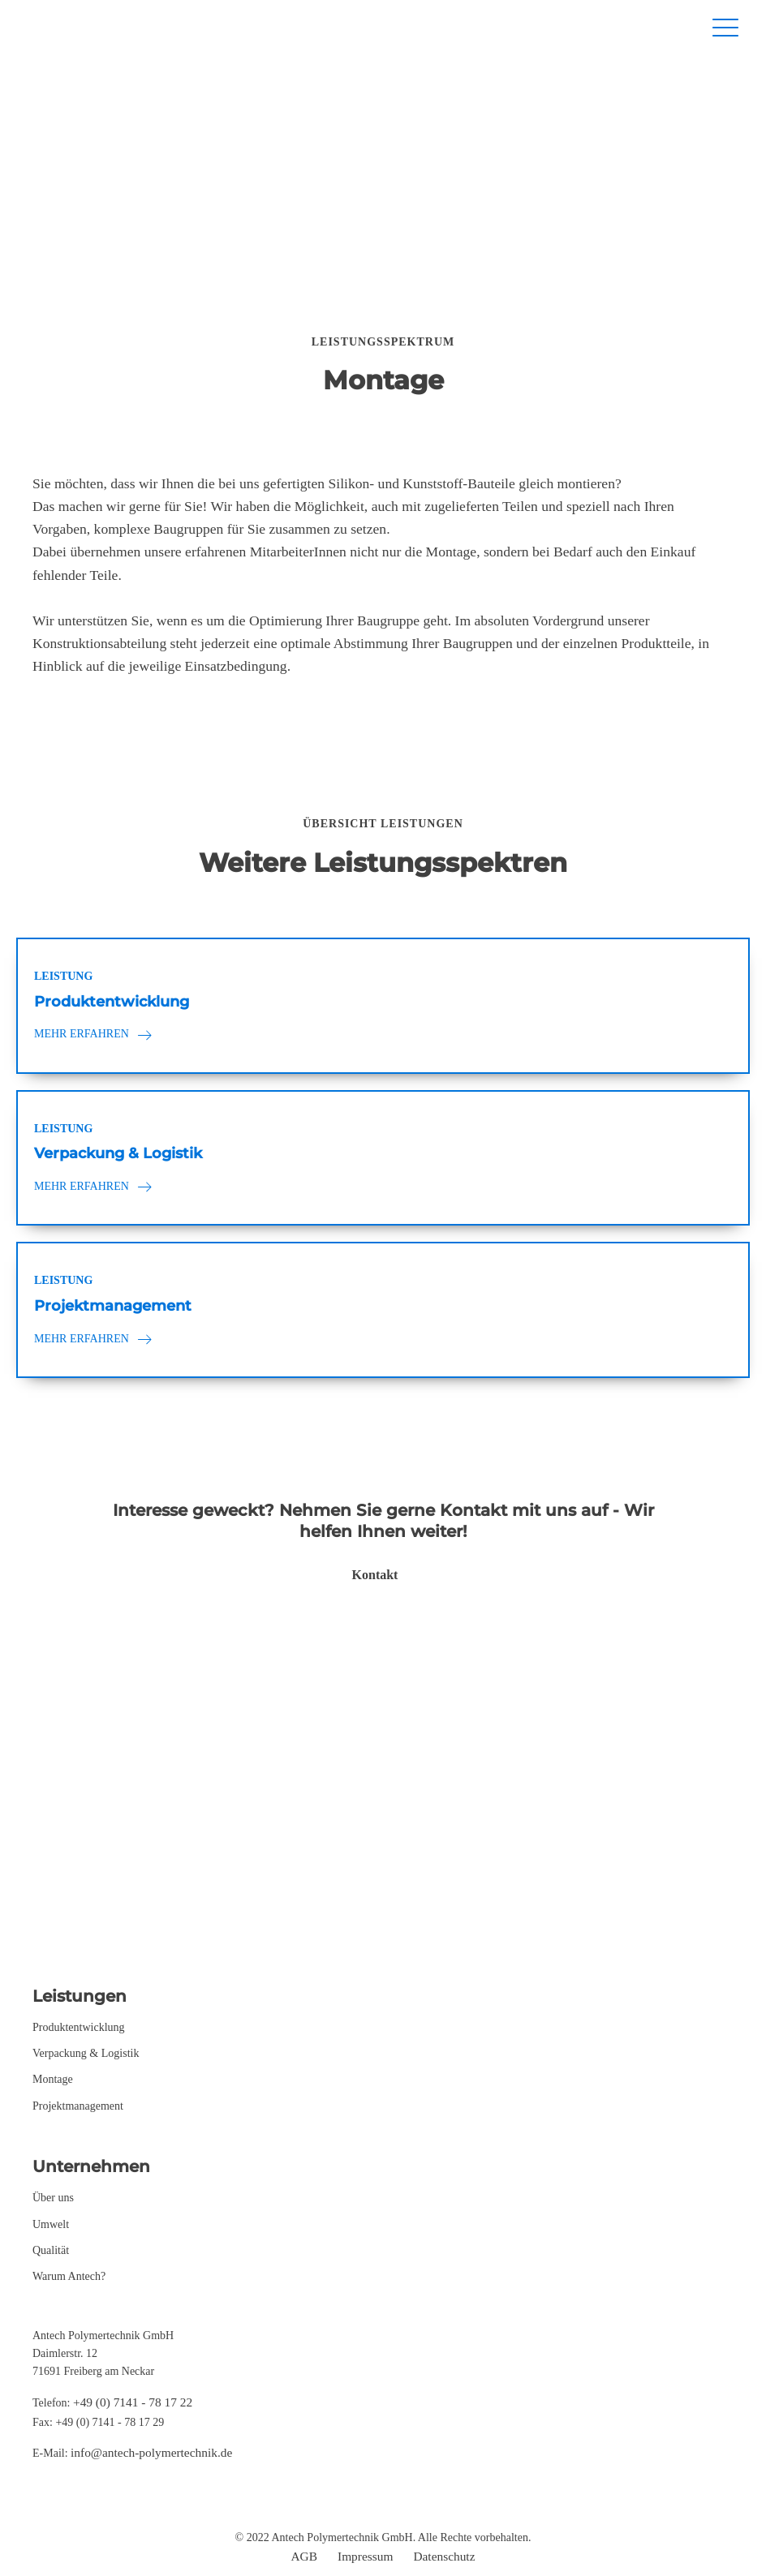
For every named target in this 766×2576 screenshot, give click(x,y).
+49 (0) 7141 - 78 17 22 (132, 2402)
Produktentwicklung (78, 2027)
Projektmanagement (77, 2106)
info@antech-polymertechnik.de (151, 2452)
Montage (52, 2079)
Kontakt (375, 1575)
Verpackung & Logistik (85, 2053)
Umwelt (50, 2224)
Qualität (50, 2250)
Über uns (53, 2198)
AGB (304, 2556)
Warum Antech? (68, 2276)
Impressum (365, 2556)
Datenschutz (444, 2556)
